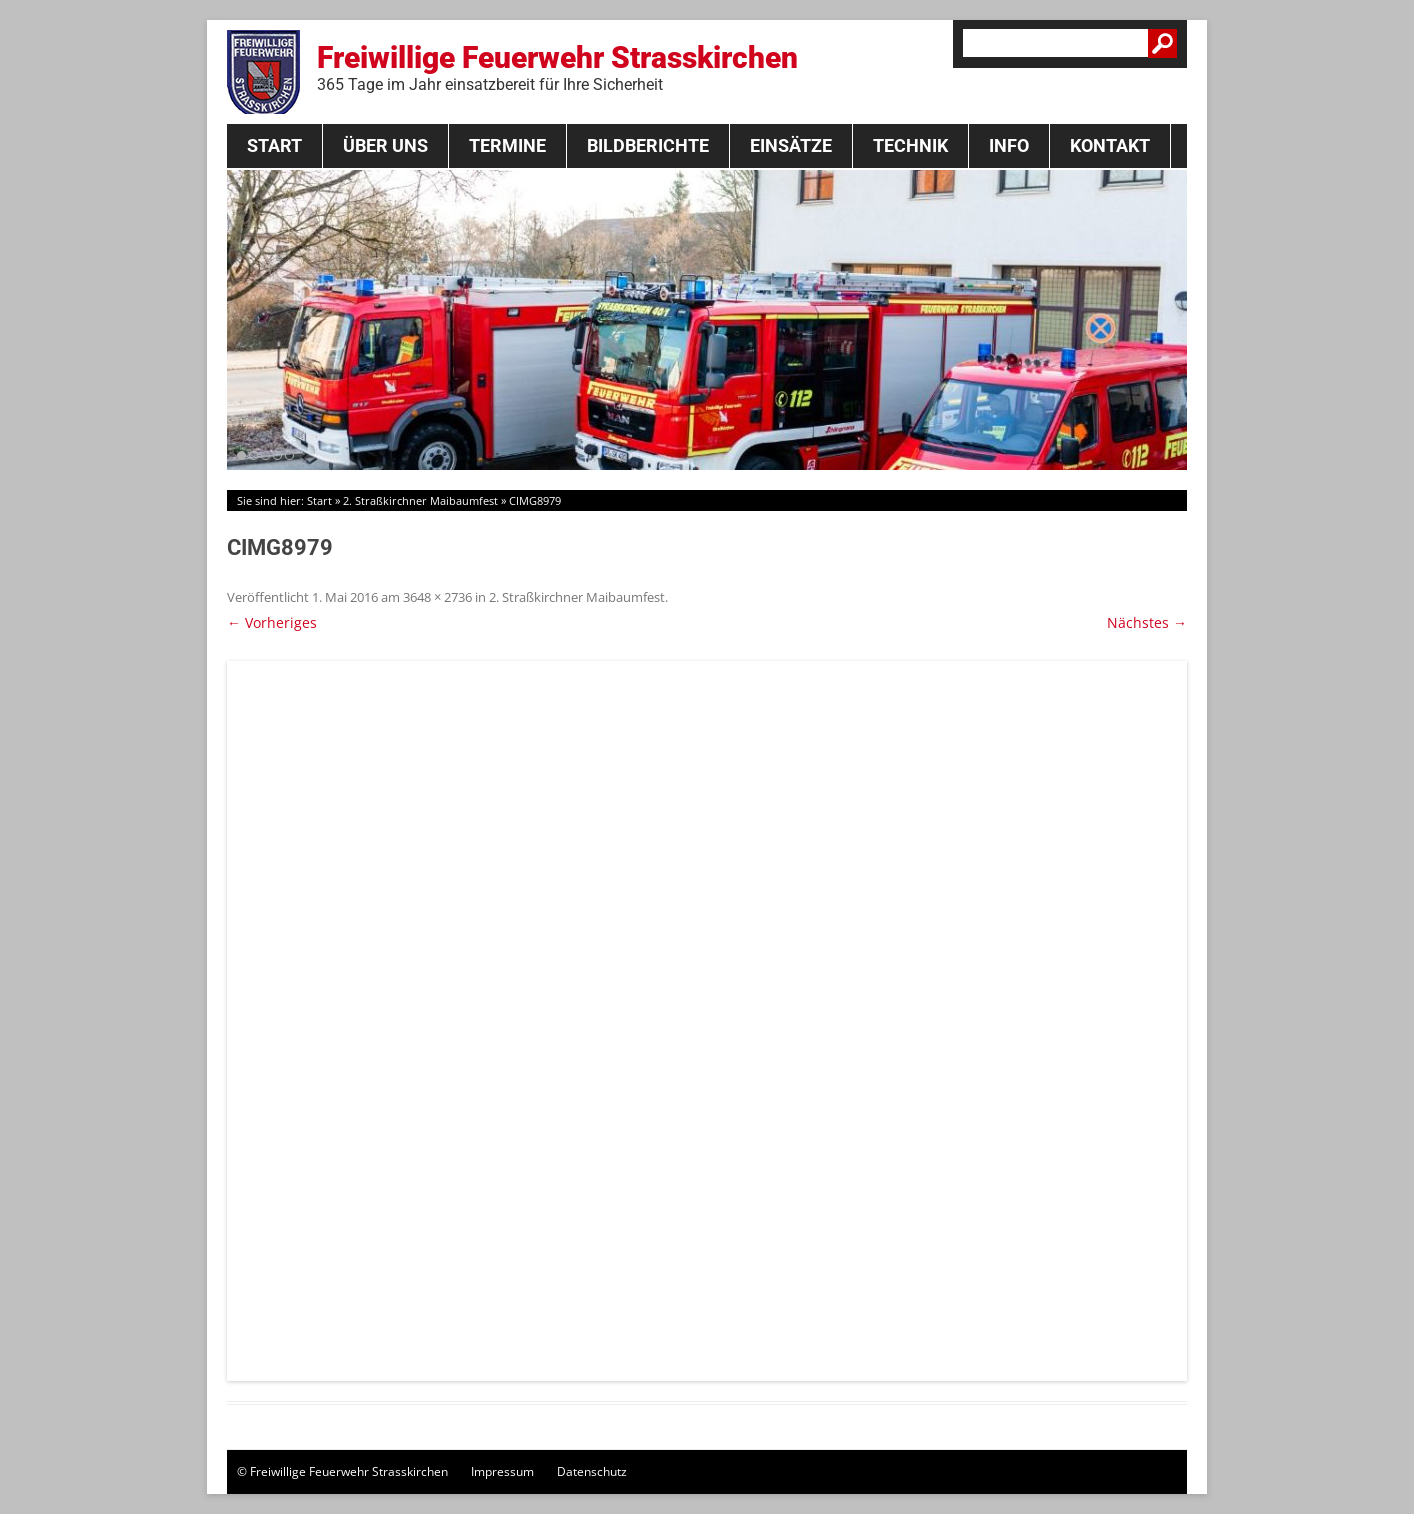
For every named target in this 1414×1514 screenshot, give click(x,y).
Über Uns (385, 145)
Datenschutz (592, 1471)
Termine (507, 145)
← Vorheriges (272, 622)
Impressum (502, 1471)
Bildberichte (648, 145)
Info (1009, 145)
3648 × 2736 (437, 597)
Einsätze (791, 145)
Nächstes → (1147, 622)
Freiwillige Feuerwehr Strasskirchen (557, 67)
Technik (910, 145)
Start (274, 145)
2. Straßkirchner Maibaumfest (420, 500)
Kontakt (1110, 145)
